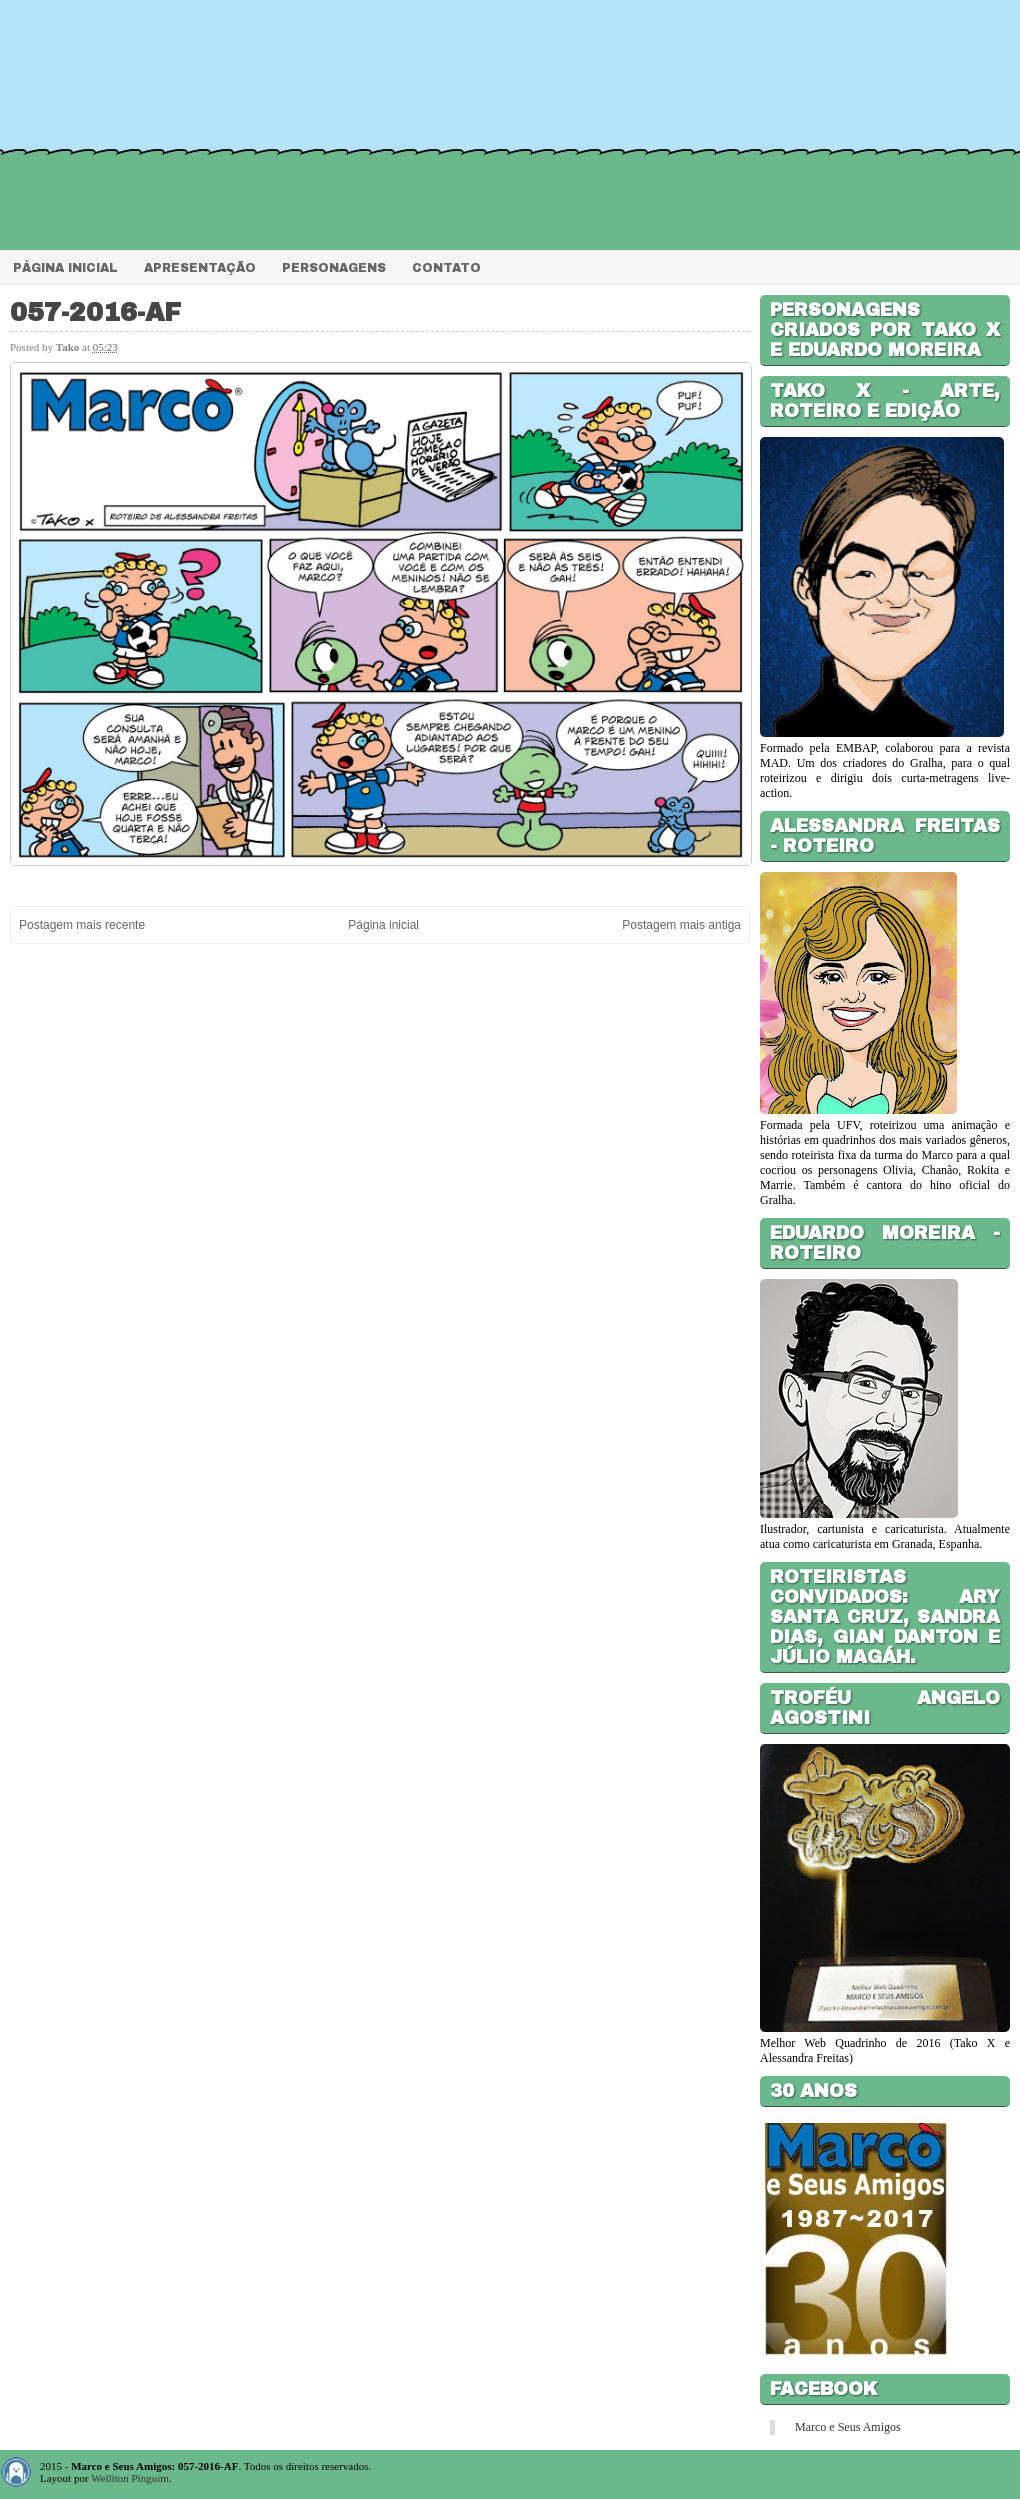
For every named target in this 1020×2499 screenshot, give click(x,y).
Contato (446, 268)
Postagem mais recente (82, 925)
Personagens (334, 268)
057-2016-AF (95, 312)
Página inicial (383, 925)
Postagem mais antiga (681, 925)
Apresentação (200, 268)
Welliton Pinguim (130, 2478)
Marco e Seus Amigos (848, 2427)
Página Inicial (65, 268)
